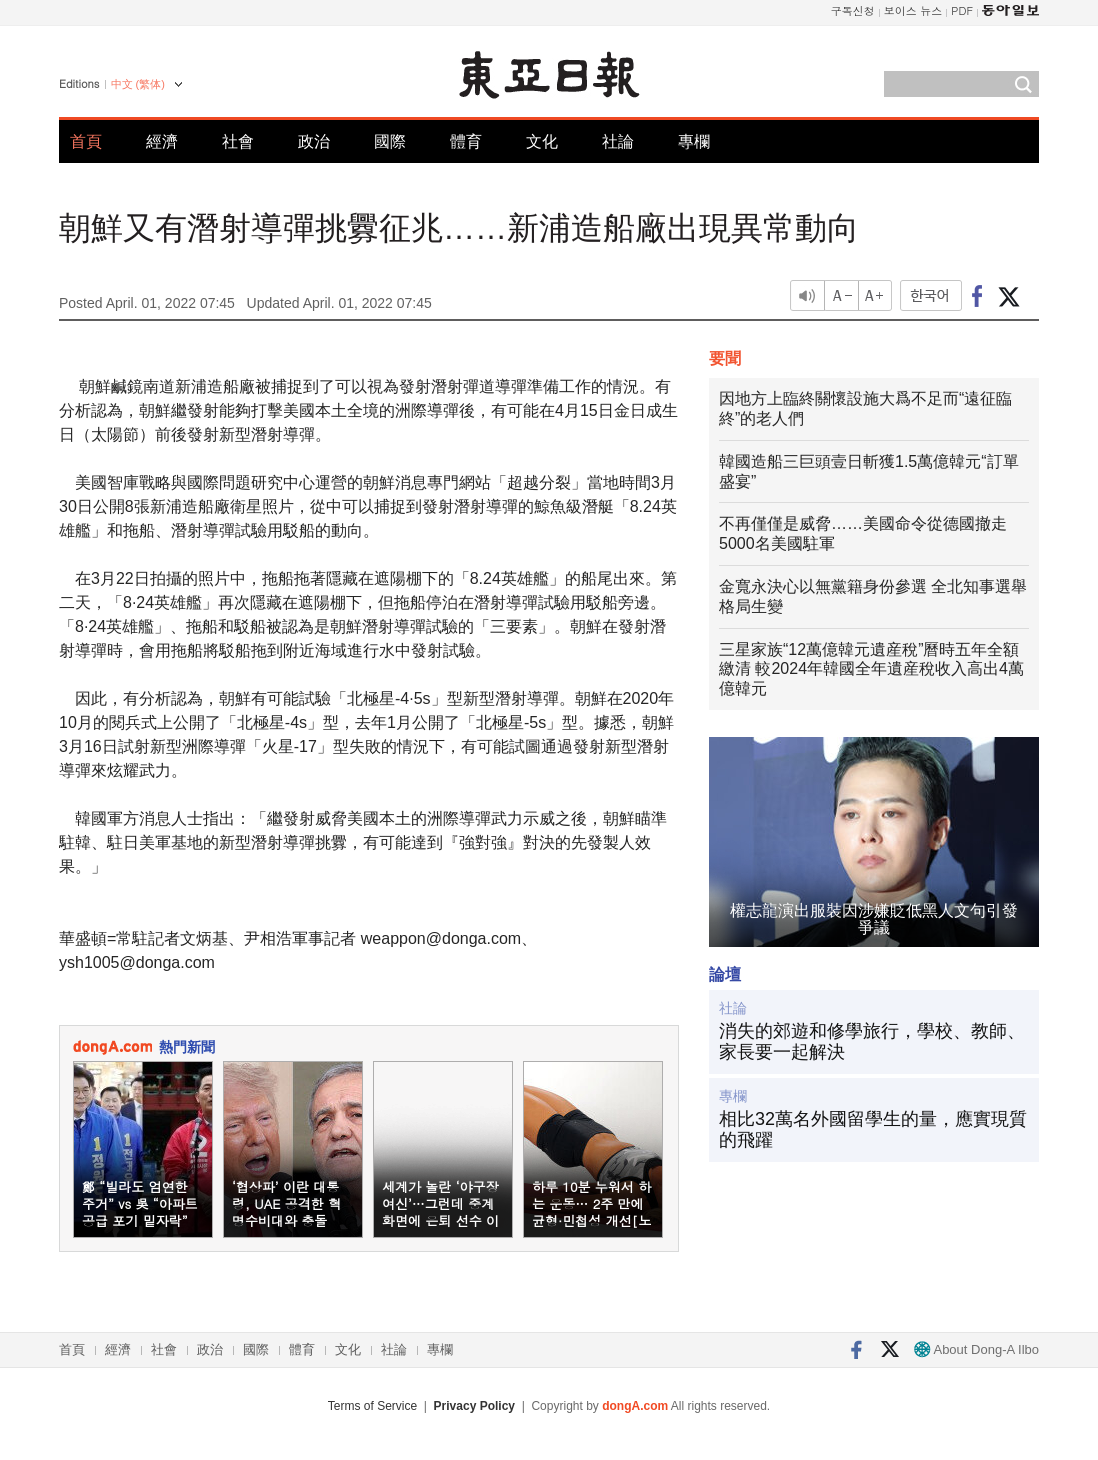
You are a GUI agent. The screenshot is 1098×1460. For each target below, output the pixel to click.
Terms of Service (372, 1406)
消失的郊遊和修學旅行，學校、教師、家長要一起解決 (872, 1042)
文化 (542, 141)
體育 (466, 141)
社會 (238, 141)
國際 (390, 141)
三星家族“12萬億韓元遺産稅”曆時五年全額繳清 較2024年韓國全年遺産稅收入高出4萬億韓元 (871, 669)
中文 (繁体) (138, 84)
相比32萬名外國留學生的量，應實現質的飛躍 (873, 1130)
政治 (314, 141)
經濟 (162, 141)
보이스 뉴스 (913, 10)
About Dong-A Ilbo (976, 1349)
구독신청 (853, 10)
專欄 (694, 141)
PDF (962, 10)
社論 (618, 141)
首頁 (86, 141)
